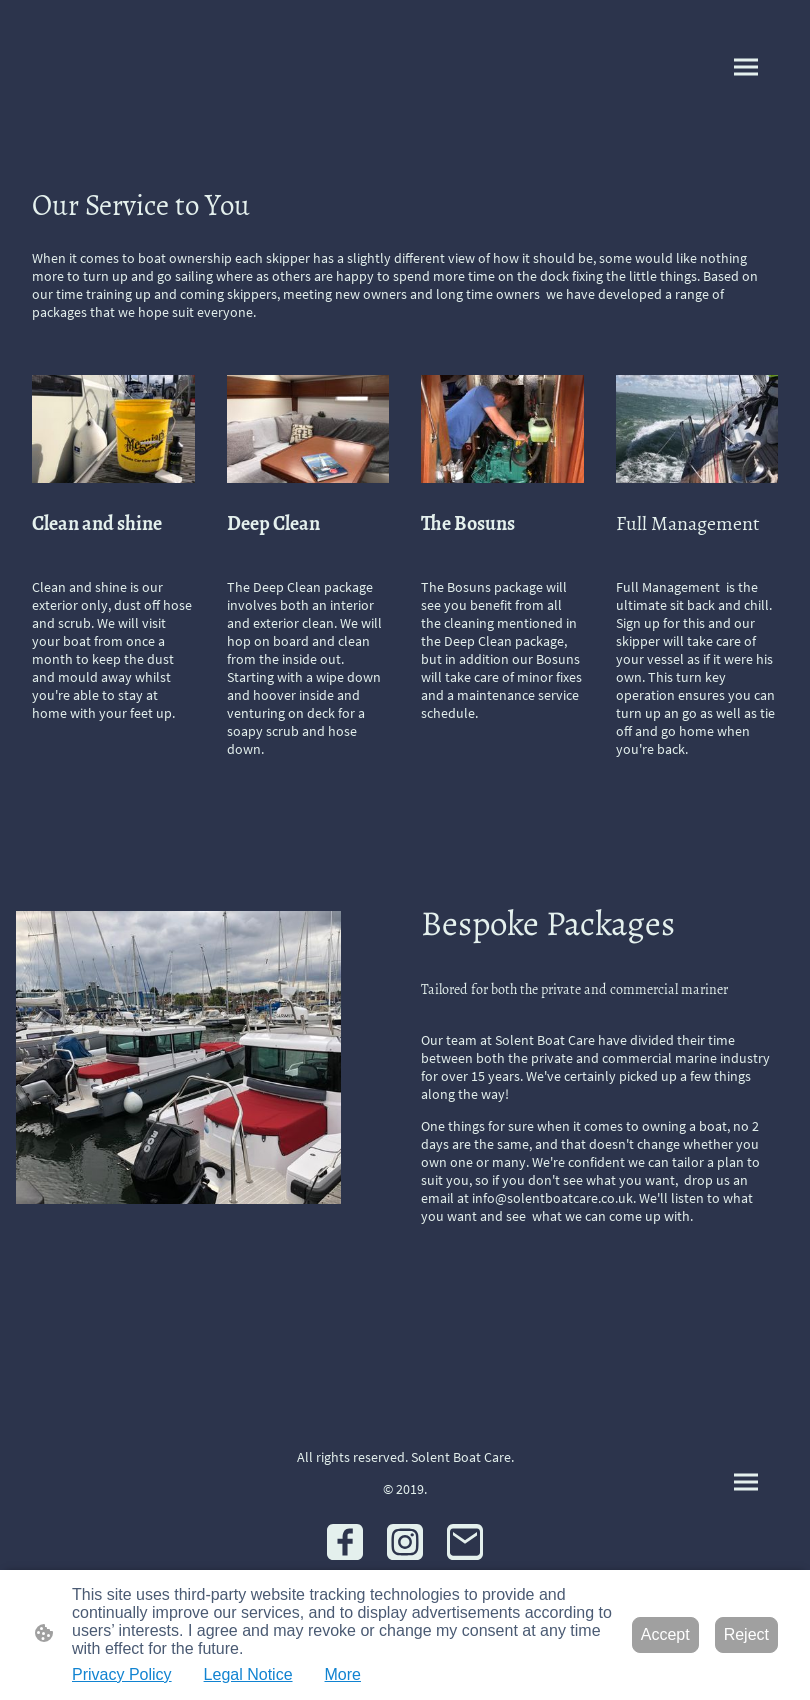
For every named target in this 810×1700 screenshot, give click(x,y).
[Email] (465, 1542)
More (343, 1674)
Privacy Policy (122, 1674)
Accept (665, 1634)
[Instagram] (405, 1542)
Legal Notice (248, 1674)
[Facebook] (345, 1542)
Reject (746, 1634)
